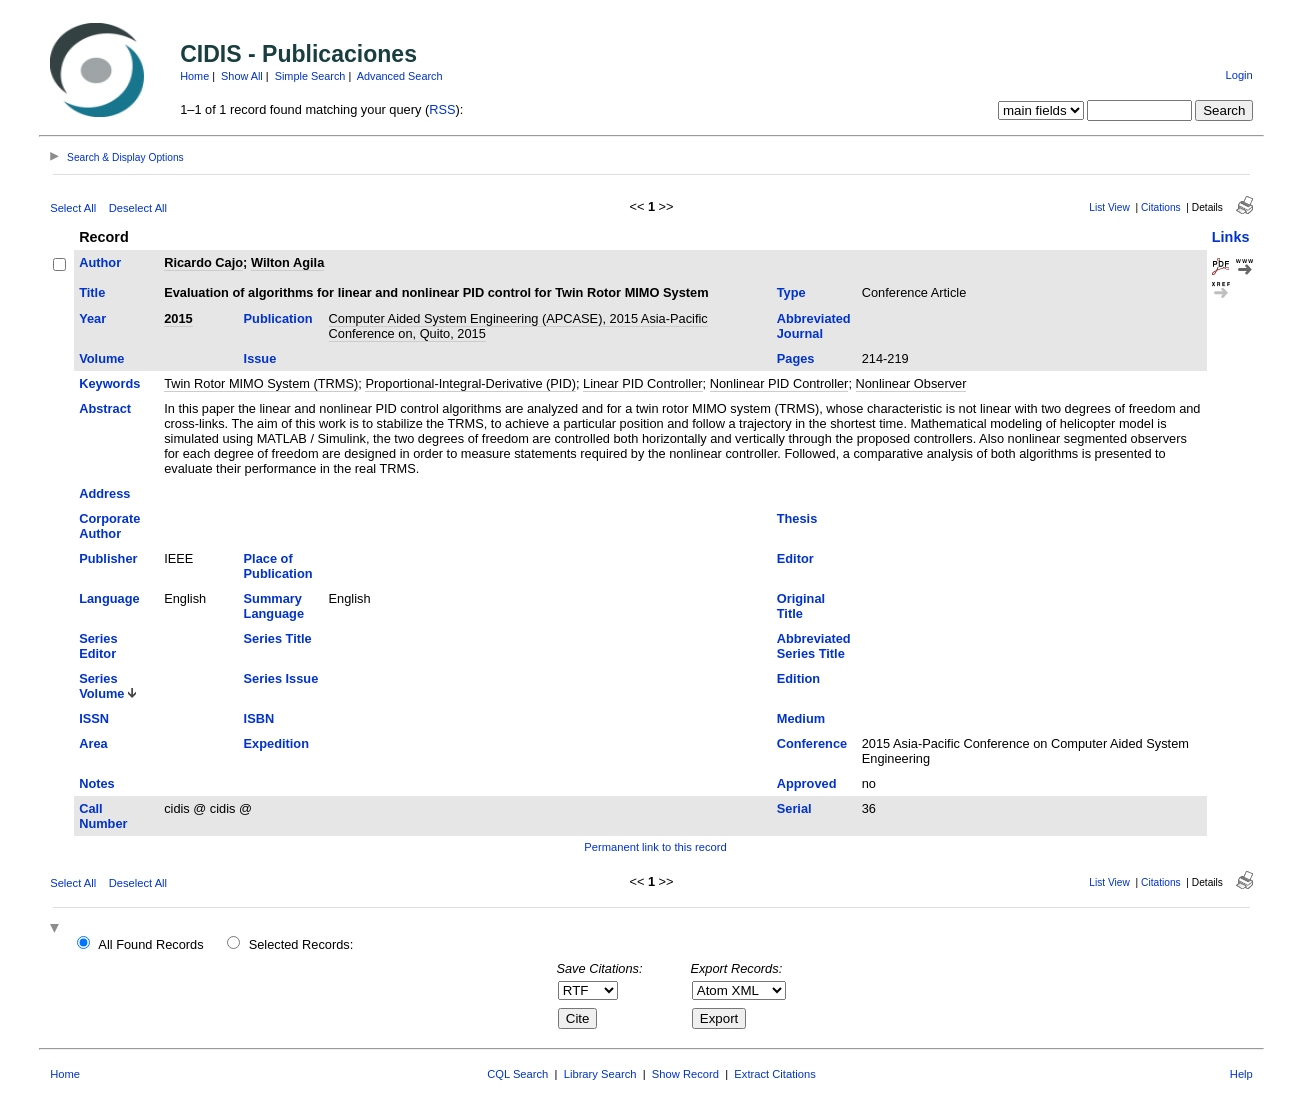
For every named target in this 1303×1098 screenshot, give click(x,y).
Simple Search (310, 76)
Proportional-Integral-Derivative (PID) (470, 383)
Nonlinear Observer (911, 383)
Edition (798, 678)
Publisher (108, 558)
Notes (97, 783)
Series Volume (101, 686)
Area (93, 743)
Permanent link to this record (655, 847)
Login (1238, 75)
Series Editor (98, 646)
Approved (807, 783)
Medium (801, 718)
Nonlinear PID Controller (779, 383)
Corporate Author (109, 526)
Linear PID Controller (643, 383)
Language (109, 598)
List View (1109, 207)
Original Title (801, 606)
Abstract (105, 408)
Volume (101, 358)
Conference (812, 743)
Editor (795, 558)
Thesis (797, 518)
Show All (242, 76)
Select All (73, 208)
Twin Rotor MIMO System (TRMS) (261, 383)
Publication (278, 318)
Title (92, 292)
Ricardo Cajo (203, 262)
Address (104, 493)
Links (1231, 237)
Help (1241, 1074)
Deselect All (138, 208)
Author (100, 262)
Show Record (685, 1074)
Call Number (103, 816)
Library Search (600, 1074)
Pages (796, 358)
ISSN (94, 718)
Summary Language (274, 606)
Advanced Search (400, 76)
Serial (794, 808)
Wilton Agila (287, 262)
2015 (178, 318)
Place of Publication (278, 566)
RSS (442, 109)
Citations (1161, 207)
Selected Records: (301, 944)
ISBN (259, 718)
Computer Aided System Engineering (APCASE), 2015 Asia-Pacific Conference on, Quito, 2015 (518, 326)
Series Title (278, 638)
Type (791, 292)
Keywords (109, 383)
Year (92, 318)
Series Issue (281, 678)
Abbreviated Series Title (814, 646)
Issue (260, 358)
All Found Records (150, 944)
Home (194, 76)
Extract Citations (774, 1074)
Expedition (276, 743)
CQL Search (517, 1074)
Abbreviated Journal (814, 326)
